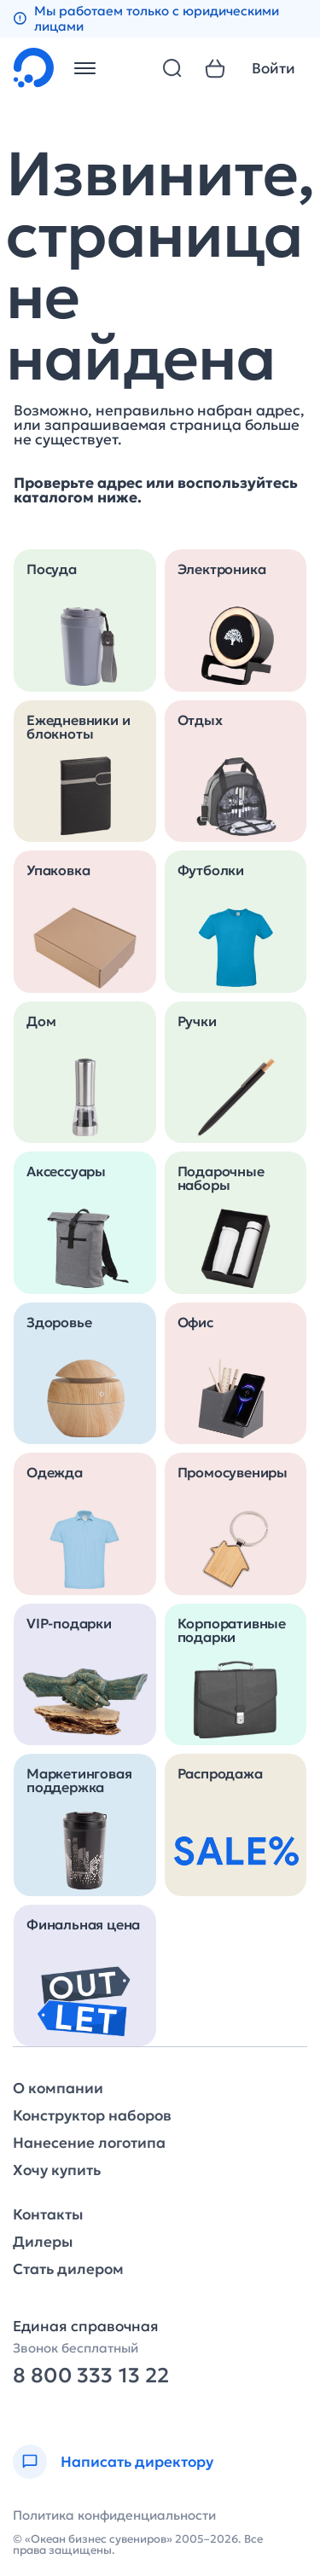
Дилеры (43, 2242)
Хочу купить (57, 2170)
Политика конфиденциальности (114, 2515)
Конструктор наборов (92, 2116)
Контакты (48, 2215)
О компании (58, 2088)
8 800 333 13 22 (91, 2376)
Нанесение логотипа (89, 2143)
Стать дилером (68, 2269)
